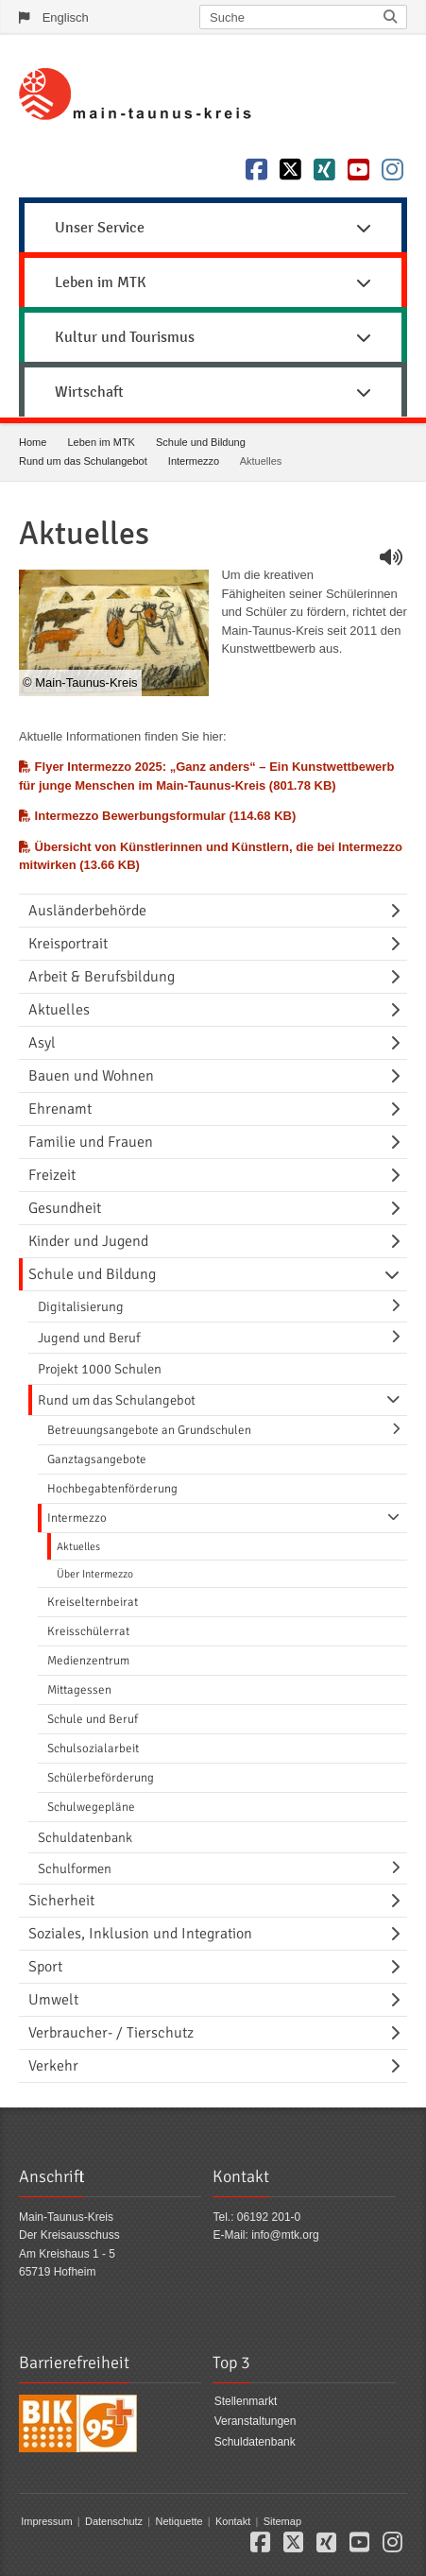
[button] (260, 2546)
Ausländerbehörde (87, 910)
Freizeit (52, 1175)
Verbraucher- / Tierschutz (111, 2032)
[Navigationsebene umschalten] (398, 910)
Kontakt (232, 2521)
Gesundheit (64, 1208)
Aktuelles (59, 1009)
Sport (45, 1966)
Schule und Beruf (92, 1719)
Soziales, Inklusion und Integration (140, 1933)
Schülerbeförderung (100, 1777)
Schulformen (74, 1868)
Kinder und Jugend (88, 1241)
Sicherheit (61, 1900)
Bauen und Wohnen (91, 1075)
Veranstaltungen (255, 2422)
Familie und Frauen (90, 1142)
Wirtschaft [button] (213, 392)
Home (32, 442)
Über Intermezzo (95, 1573)
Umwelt (53, 1999)
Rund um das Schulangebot (83, 461)
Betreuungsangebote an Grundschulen (149, 1430)
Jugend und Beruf (89, 1337)
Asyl (42, 1042)
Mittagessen (79, 1689)
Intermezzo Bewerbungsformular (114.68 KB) (157, 816)
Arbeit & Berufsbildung (101, 976)
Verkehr (53, 2065)
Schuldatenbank (85, 1837)
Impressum (46, 2521)
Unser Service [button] (213, 227)
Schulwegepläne (91, 1807)
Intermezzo (193, 461)
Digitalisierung (81, 1306)
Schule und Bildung (201, 442)
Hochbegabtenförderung (112, 1488)
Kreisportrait (68, 943)
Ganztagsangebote (96, 1459)
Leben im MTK (101, 442)
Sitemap (282, 2521)
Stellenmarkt (246, 2401)
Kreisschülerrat (88, 1631)
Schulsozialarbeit (93, 1748)
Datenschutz (114, 2521)
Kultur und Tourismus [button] (213, 337)
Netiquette (178, 2521)
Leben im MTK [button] (213, 282)
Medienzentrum (88, 1660)
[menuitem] (213, 224)
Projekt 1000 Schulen (100, 1368)
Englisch (66, 17)
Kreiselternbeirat (92, 1602)
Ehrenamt (60, 1109)
